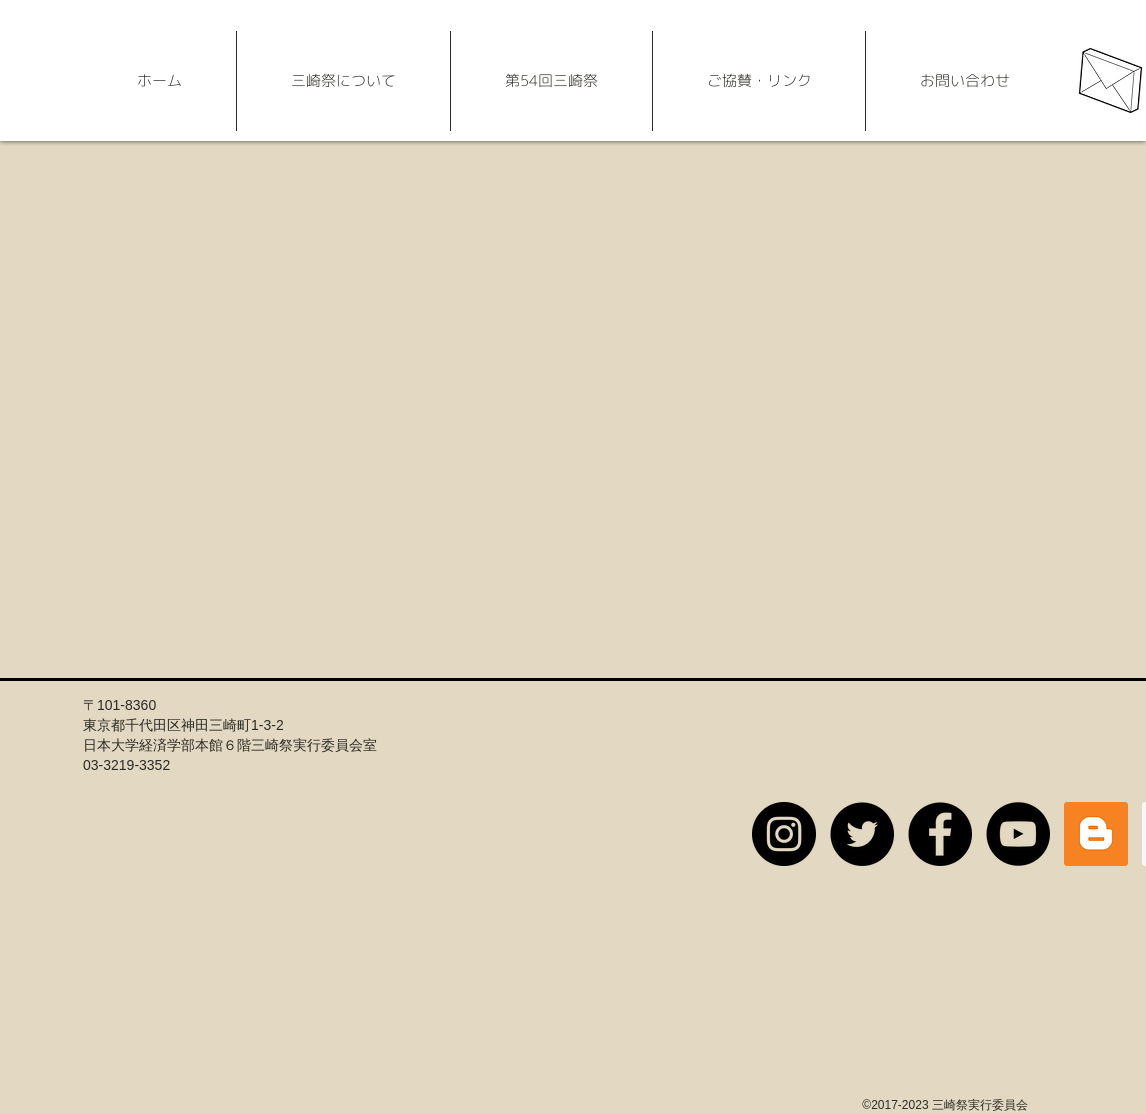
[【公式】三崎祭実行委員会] (862, 834)
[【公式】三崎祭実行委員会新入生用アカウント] (784, 834)
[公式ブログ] (1096, 834)
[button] (343, 81)
